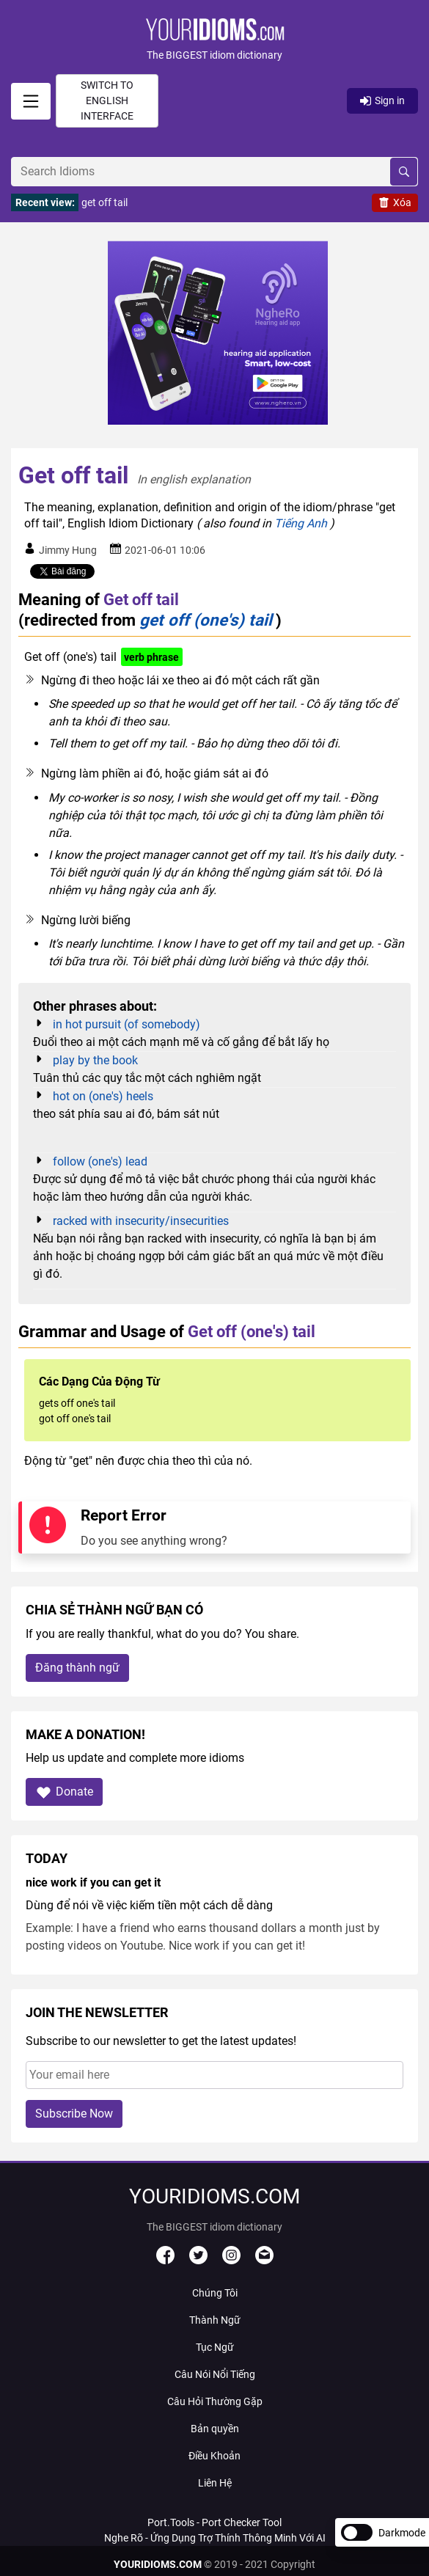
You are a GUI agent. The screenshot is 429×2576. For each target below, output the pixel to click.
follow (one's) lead (100, 1161)
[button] (214, 40)
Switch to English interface (107, 100)
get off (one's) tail (205, 619)
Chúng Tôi (215, 2293)
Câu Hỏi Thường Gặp (215, 2401)
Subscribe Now (74, 2114)
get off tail (104, 202)
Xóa (394, 202)
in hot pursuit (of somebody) (126, 1024)
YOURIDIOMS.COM (158, 2564)
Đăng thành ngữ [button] (77, 1668)
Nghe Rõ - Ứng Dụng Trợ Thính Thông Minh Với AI (215, 2538)
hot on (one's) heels (103, 1096)
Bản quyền (215, 2428)
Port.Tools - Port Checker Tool (214, 2522)
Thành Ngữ (215, 2320)
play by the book (95, 1060)
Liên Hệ (215, 2483)
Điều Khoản (214, 2456)
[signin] (31, 101)
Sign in (382, 100)
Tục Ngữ (215, 2347)
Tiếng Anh (300, 523)
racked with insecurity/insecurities (141, 1221)
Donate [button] (64, 1792)
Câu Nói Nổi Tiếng (215, 2374)
